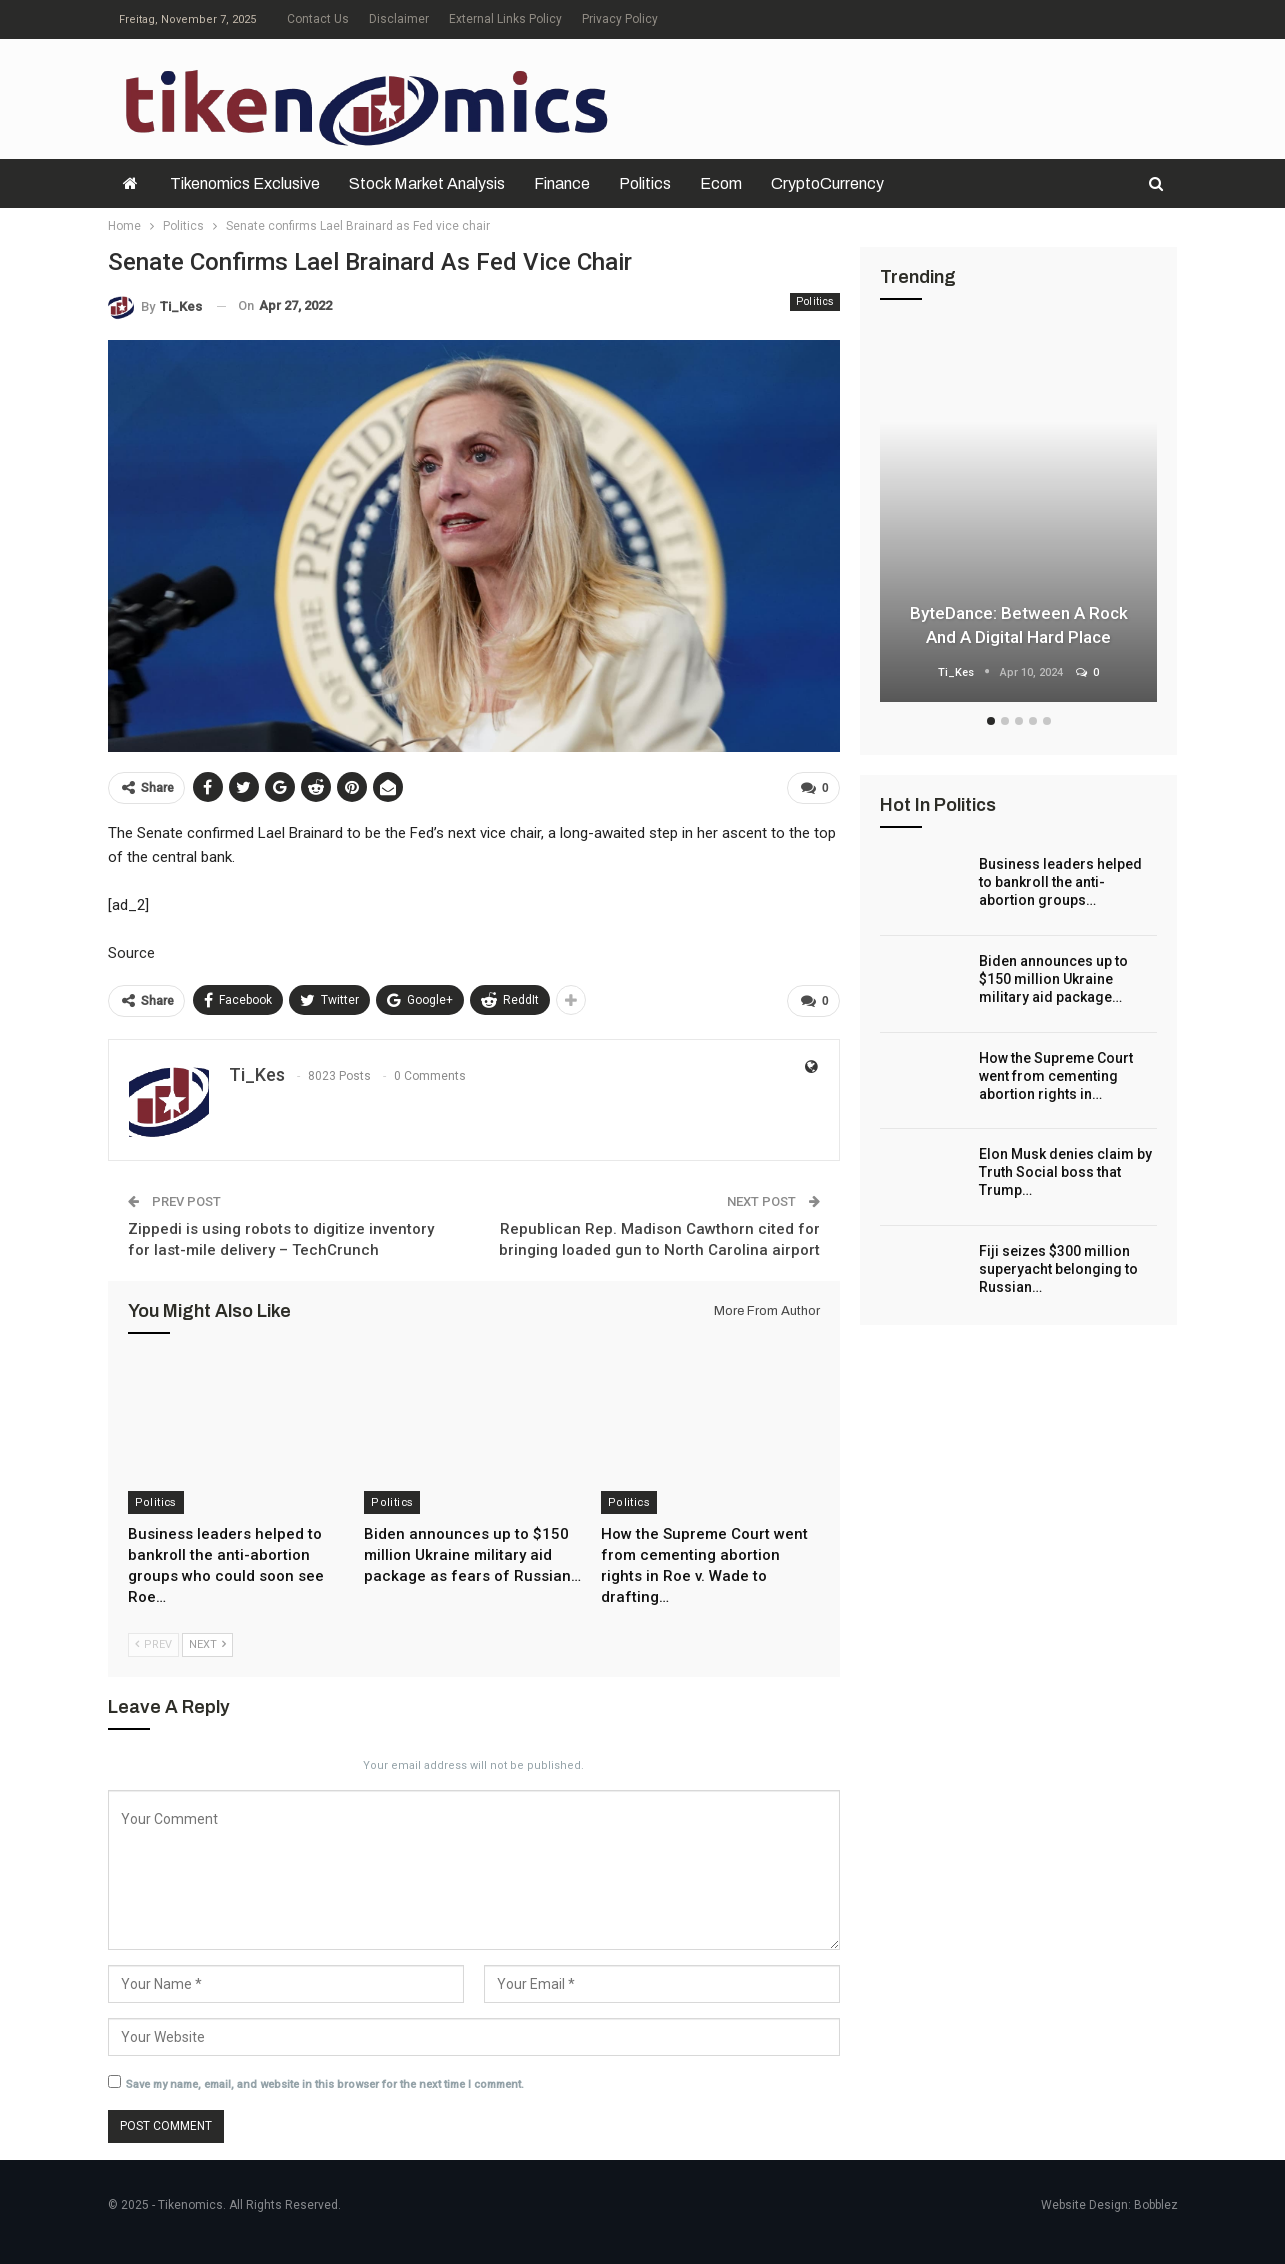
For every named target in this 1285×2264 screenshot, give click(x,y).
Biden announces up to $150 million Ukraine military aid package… (1053, 979)
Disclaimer (399, 19)
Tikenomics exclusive (245, 183)
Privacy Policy (620, 19)
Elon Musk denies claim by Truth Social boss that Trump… (1065, 1172)
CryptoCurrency (827, 183)
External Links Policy (505, 19)
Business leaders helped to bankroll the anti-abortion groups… (1060, 882)
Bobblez (1156, 2205)
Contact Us (318, 19)
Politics (645, 183)
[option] (1019, 517)
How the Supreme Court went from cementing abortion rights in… (1056, 1076)
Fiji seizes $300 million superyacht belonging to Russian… (1058, 1269)
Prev (153, 1644)
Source (131, 953)
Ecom (721, 183)
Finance (562, 183)
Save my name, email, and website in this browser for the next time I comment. (325, 2084)
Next (207, 1644)
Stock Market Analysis (427, 183)
